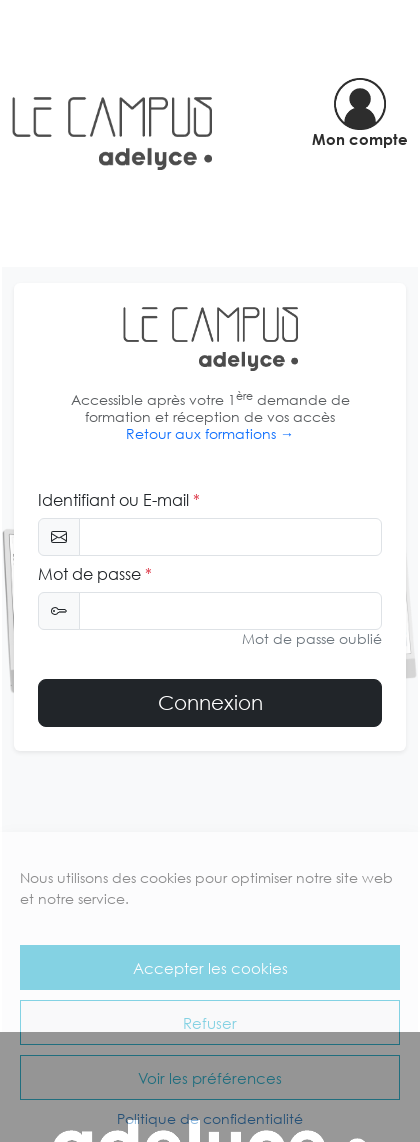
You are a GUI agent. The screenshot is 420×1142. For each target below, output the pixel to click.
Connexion (210, 702)
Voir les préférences (210, 1078)
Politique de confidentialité (210, 1118)
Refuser (210, 1023)
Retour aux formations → (210, 433)
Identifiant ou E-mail (119, 500)
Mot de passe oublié (312, 638)
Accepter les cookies (210, 968)
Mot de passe (95, 574)
